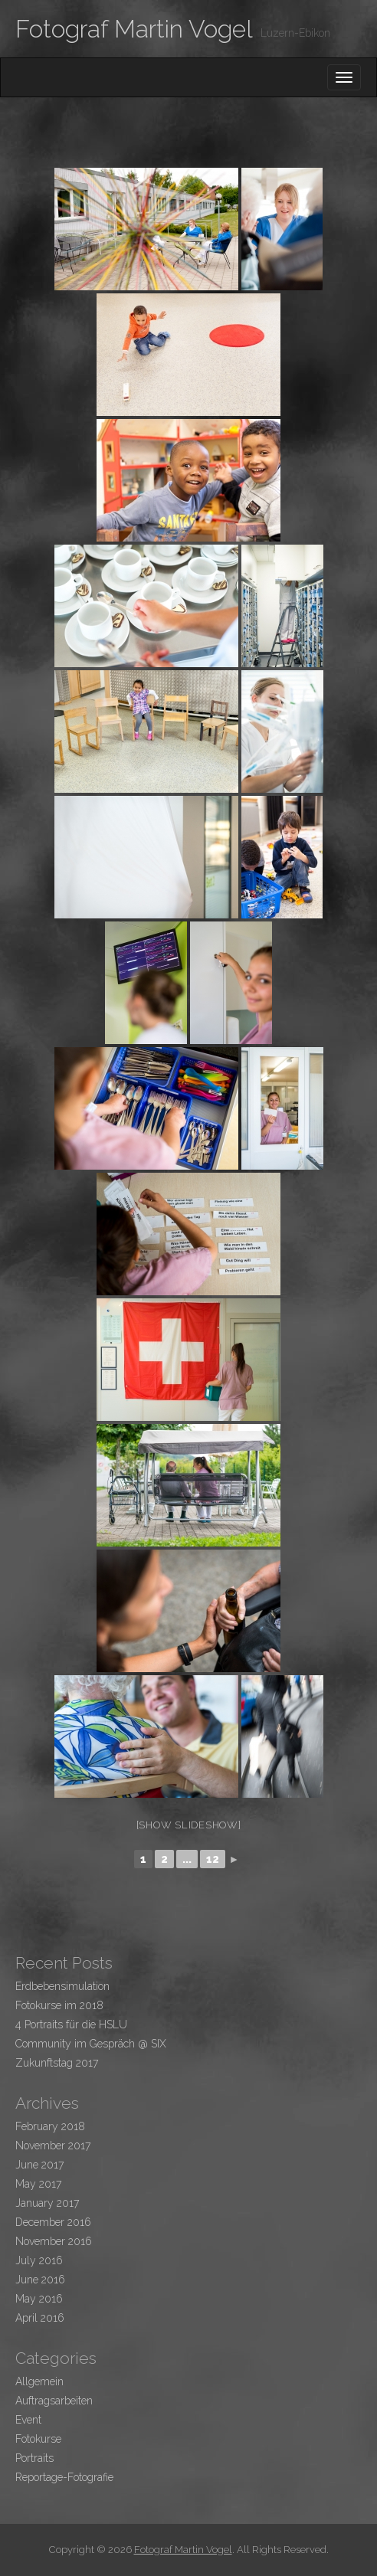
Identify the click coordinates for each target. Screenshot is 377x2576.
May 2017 (38, 2184)
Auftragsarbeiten (54, 2400)
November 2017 (52, 2145)
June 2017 (39, 2165)
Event (28, 2420)
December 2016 (53, 2222)
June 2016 (40, 2279)
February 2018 (50, 2126)
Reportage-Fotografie (64, 2477)
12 (212, 1859)
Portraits (34, 2458)
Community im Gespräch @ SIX (90, 2044)
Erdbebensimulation (62, 1986)
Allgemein (39, 2381)
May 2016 (39, 2299)
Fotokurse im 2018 (59, 2005)
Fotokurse (38, 2439)
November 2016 (53, 2241)
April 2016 (39, 2318)
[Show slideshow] (188, 1825)
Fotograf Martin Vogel (134, 29)
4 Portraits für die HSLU (71, 2024)
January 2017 (47, 2203)
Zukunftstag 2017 (56, 2063)
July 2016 (39, 2260)
